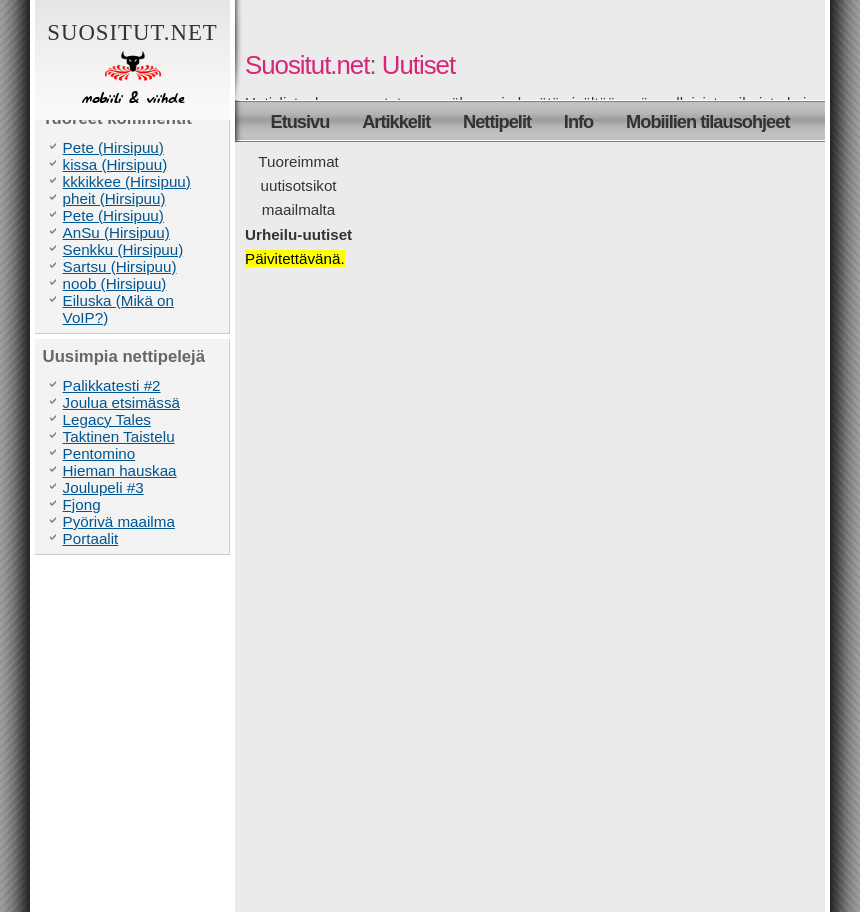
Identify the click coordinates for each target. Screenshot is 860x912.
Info (578, 121)
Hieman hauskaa (120, 470)
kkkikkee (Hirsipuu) (127, 181)
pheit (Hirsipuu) (114, 198)
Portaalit (91, 538)
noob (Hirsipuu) (115, 283)
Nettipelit (497, 121)
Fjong (82, 504)
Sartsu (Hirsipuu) (120, 266)
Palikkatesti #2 (112, 385)
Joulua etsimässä (121, 402)
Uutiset (418, 65)
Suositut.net (132, 65)
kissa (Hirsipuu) (115, 164)
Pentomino (99, 453)
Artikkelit (396, 121)
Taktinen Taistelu (119, 436)
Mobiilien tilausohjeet (707, 121)
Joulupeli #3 (103, 487)
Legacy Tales (107, 419)
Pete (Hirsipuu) (113, 147)
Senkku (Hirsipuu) (123, 249)
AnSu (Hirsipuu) (116, 232)
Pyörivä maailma (119, 521)
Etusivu (300, 121)
